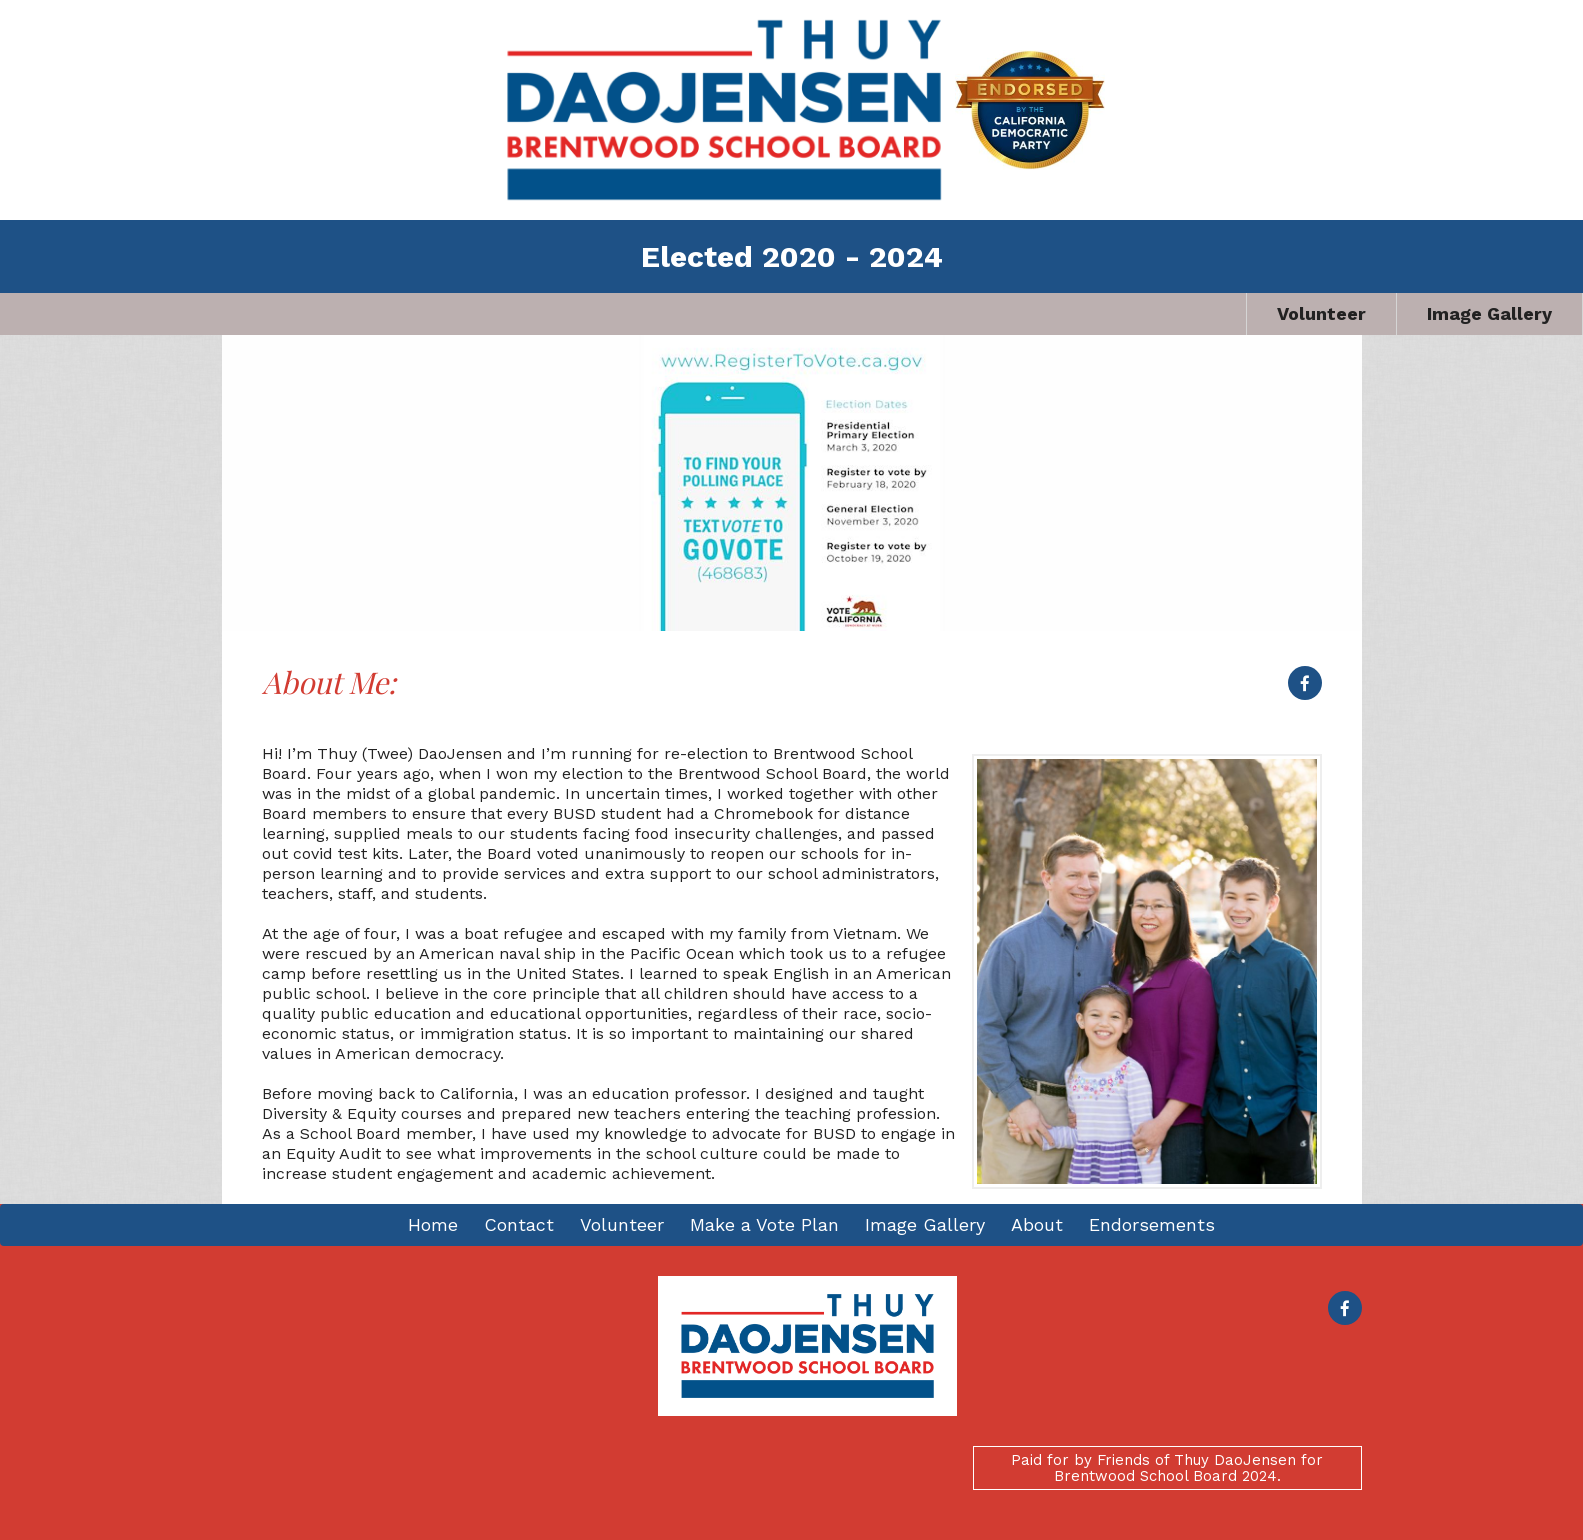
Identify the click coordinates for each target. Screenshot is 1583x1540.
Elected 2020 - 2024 (792, 256)
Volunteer (1321, 313)
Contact (519, 1224)
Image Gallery (1489, 313)
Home (433, 1224)
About (1037, 1224)
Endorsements (1152, 1224)
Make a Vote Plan (764, 1224)
